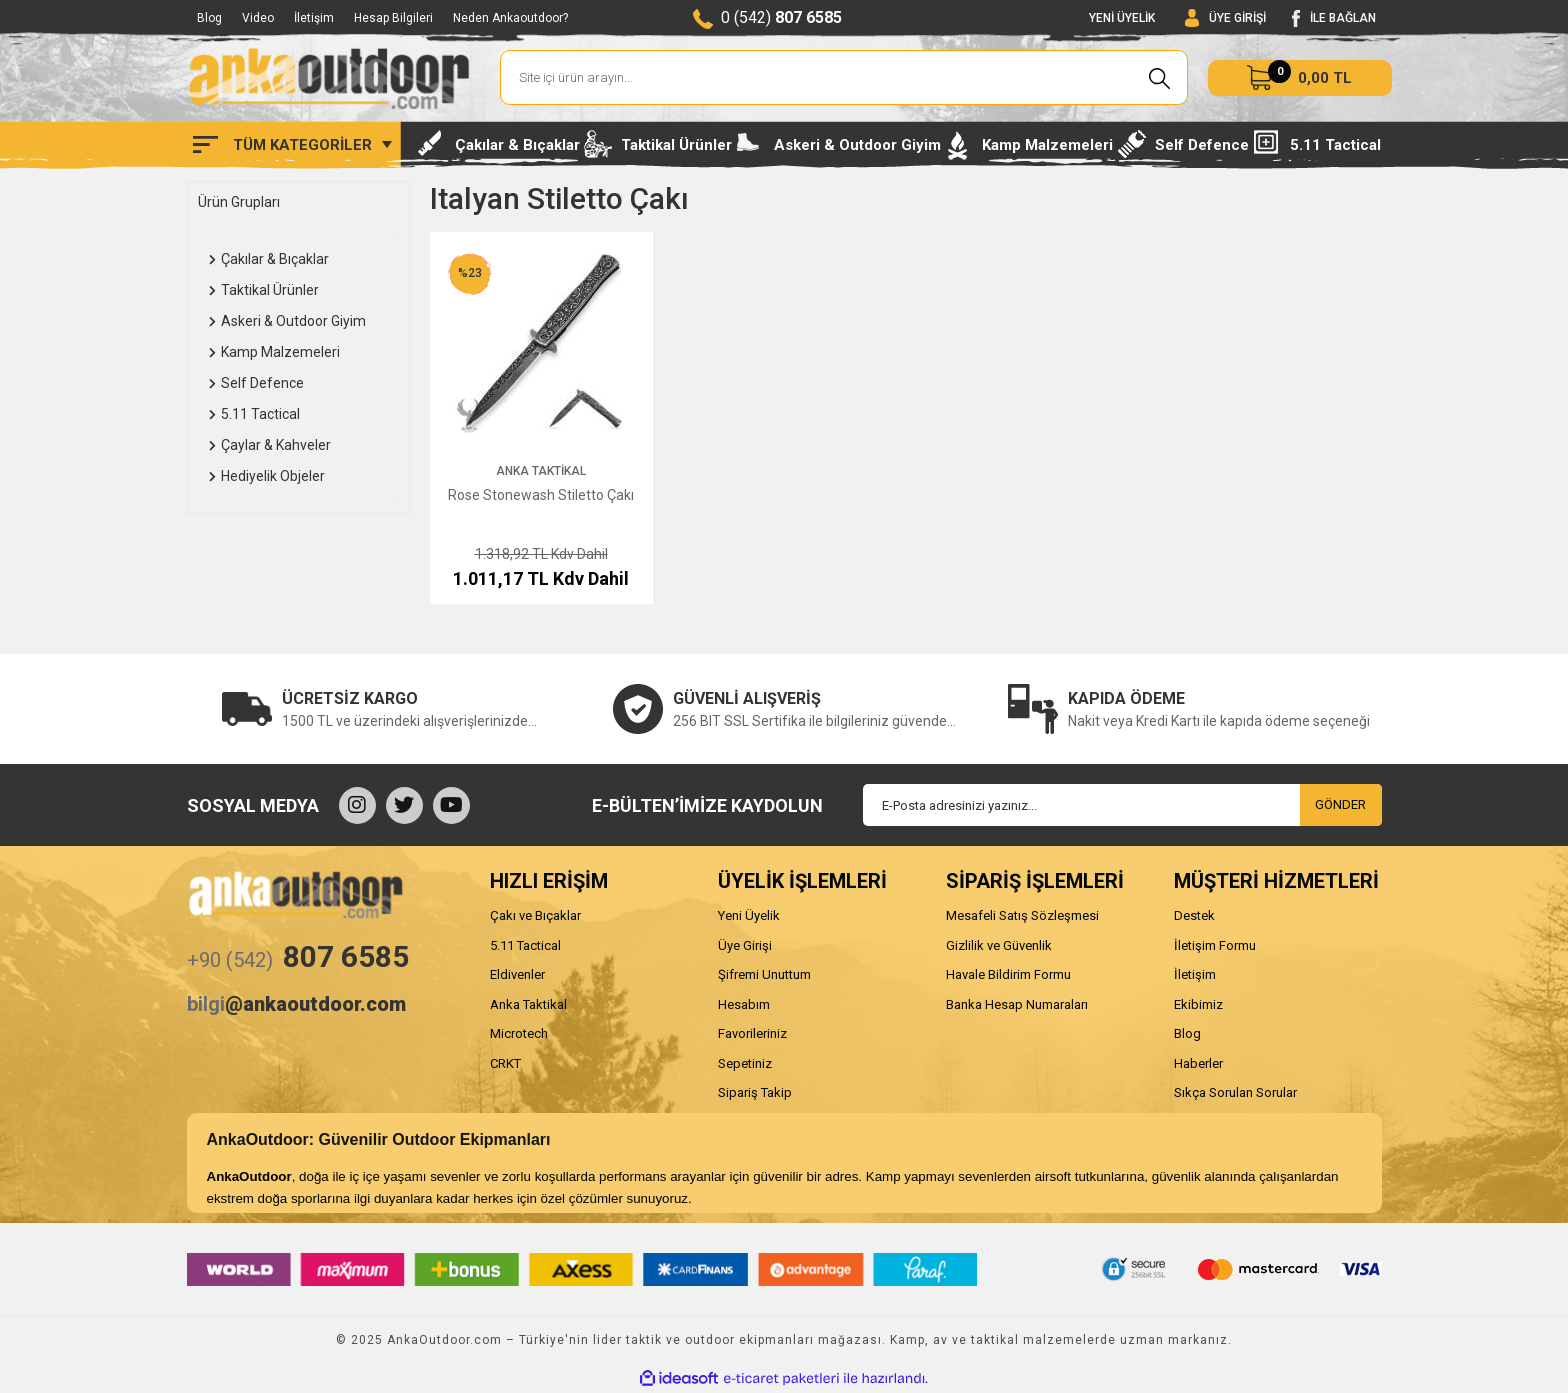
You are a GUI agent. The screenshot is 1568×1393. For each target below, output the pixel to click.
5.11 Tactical (525, 945)
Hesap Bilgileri (393, 18)
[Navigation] (292, 145)
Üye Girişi (745, 945)
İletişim (314, 18)
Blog (209, 18)
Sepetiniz (745, 1063)
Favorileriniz (752, 1033)
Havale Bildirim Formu (1008, 974)
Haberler (1198, 1063)
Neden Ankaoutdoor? (510, 18)
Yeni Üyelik (749, 915)
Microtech (519, 1033)
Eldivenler (517, 974)
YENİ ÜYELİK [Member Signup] (1122, 18)
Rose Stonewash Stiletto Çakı (541, 495)
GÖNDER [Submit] (1340, 804)
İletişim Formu (1215, 945)
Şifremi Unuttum (764, 974)
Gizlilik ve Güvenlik (999, 945)
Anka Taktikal (541, 471)
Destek (1194, 915)
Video (258, 18)
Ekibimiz (1198, 1004)
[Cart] (1300, 78)
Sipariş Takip (755, 1092)
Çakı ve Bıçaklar (535, 915)
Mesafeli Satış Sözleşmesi (1022, 915)
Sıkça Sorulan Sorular (1235, 1092)
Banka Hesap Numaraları (1017, 1004)
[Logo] (329, 78)
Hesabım (744, 1004)
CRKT (505, 1063)
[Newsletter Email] (1122, 805)
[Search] (844, 77)
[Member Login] (1225, 18)
